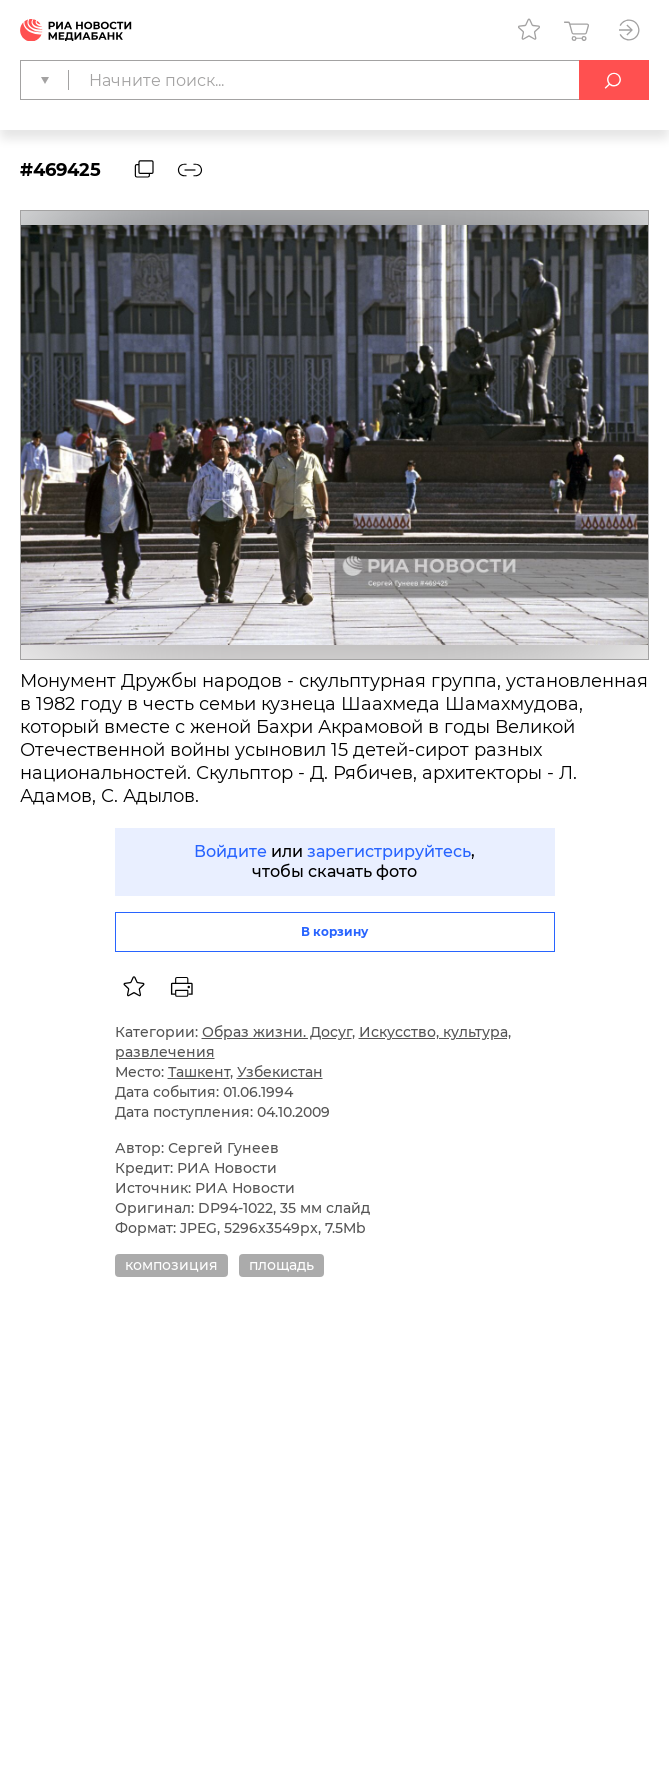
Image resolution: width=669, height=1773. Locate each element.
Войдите (230, 851)
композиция (171, 1265)
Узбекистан (280, 1072)
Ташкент (199, 1072)
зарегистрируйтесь (389, 851)
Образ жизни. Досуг (277, 1032)
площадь (281, 1265)
